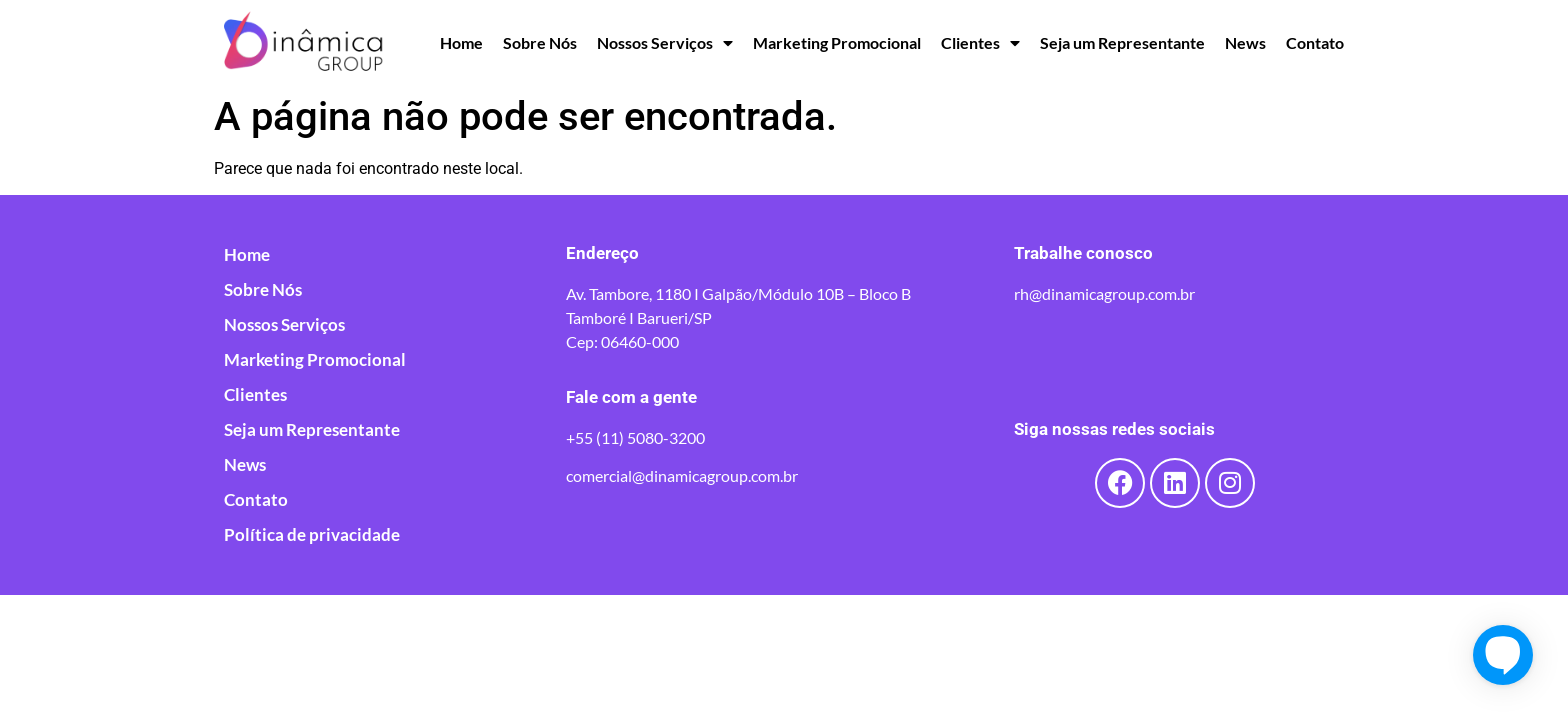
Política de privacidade (312, 535)
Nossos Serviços (665, 43)
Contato (1315, 42)
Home (461, 42)
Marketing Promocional (837, 42)
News (1245, 42)
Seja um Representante (1122, 42)
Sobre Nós (540, 42)
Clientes (980, 43)
